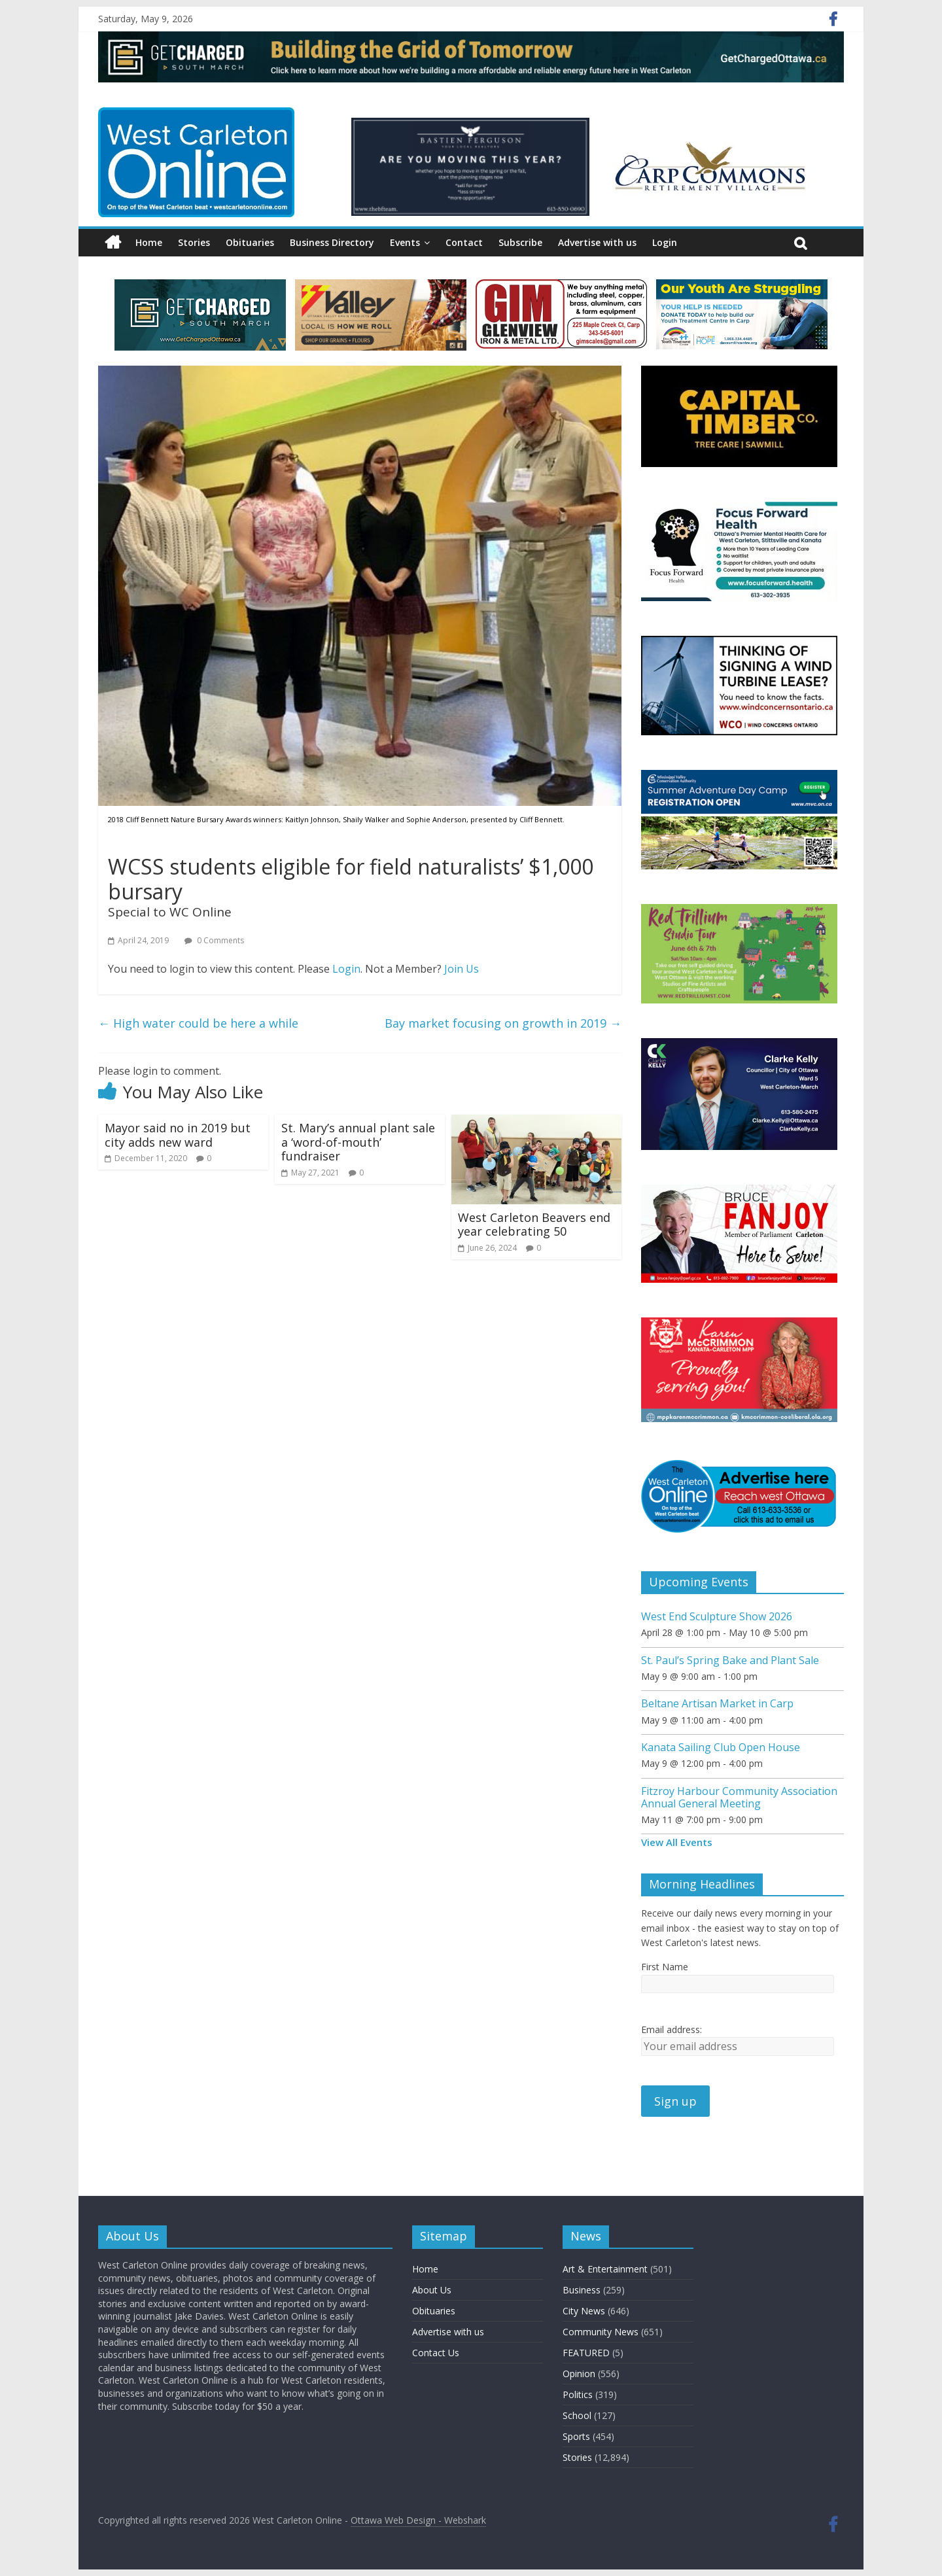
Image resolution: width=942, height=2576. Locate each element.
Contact (464, 242)
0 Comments (214, 940)
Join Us (461, 969)
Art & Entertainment (605, 2269)
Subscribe (520, 242)
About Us (431, 2290)
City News (584, 2311)
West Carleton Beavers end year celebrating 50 (534, 1225)
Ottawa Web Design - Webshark (418, 2520)
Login (664, 242)
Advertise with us (597, 242)
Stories (194, 242)
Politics (578, 2394)
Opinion (579, 2373)
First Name (664, 1966)
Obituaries (250, 242)
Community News (600, 2331)
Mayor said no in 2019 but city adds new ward (178, 1135)
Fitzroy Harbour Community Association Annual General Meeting (739, 1797)
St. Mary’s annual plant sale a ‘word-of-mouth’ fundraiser (358, 1142)
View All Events (676, 1842)
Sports (576, 2436)
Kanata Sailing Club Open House (720, 1747)
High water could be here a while (198, 1023)
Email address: (671, 2029)
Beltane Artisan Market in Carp (717, 1703)
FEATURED (586, 2352)
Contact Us (435, 2352)
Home (148, 242)
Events (405, 242)
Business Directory (332, 242)
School (577, 2415)
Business (582, 2290)
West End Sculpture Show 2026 (716, 1616)
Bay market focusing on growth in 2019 (503, 1023)
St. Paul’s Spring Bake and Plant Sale (730, 1660)
